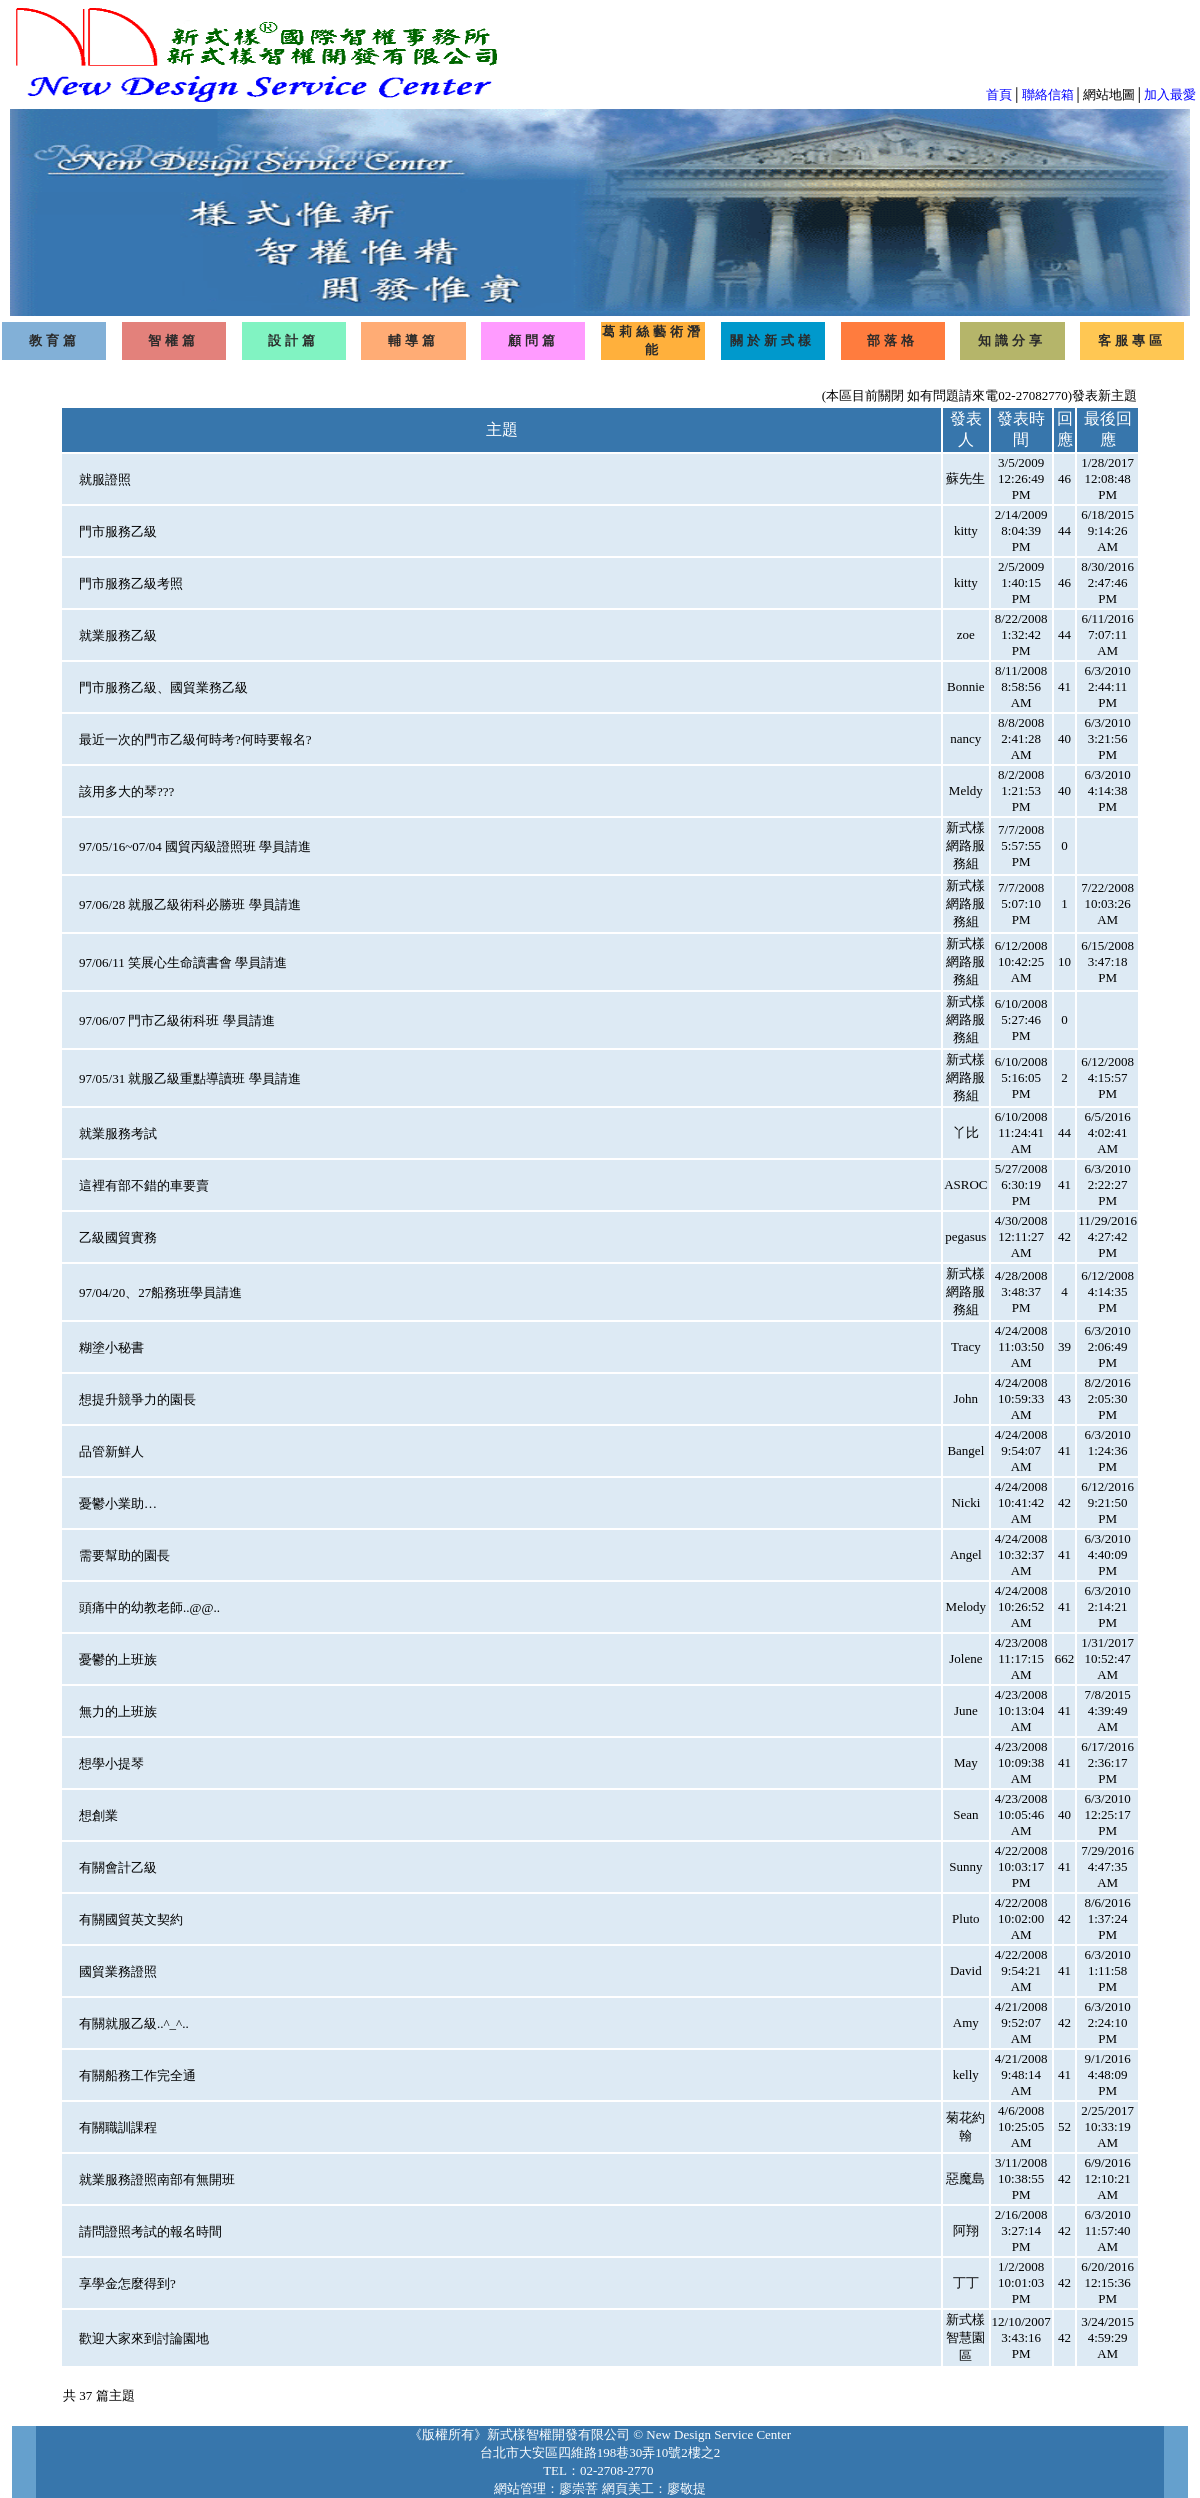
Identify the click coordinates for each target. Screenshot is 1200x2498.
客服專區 (1132, 340)
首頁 (999, 94)
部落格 (892, 340)
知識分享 (1012, 340)
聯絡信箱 (1048, 94)
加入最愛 (1170, 94)
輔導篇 (413, 340)
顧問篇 (533, 340)
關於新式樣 (772, 340)
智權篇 (173, 340)
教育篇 (54, 340)
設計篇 (293, 340)
